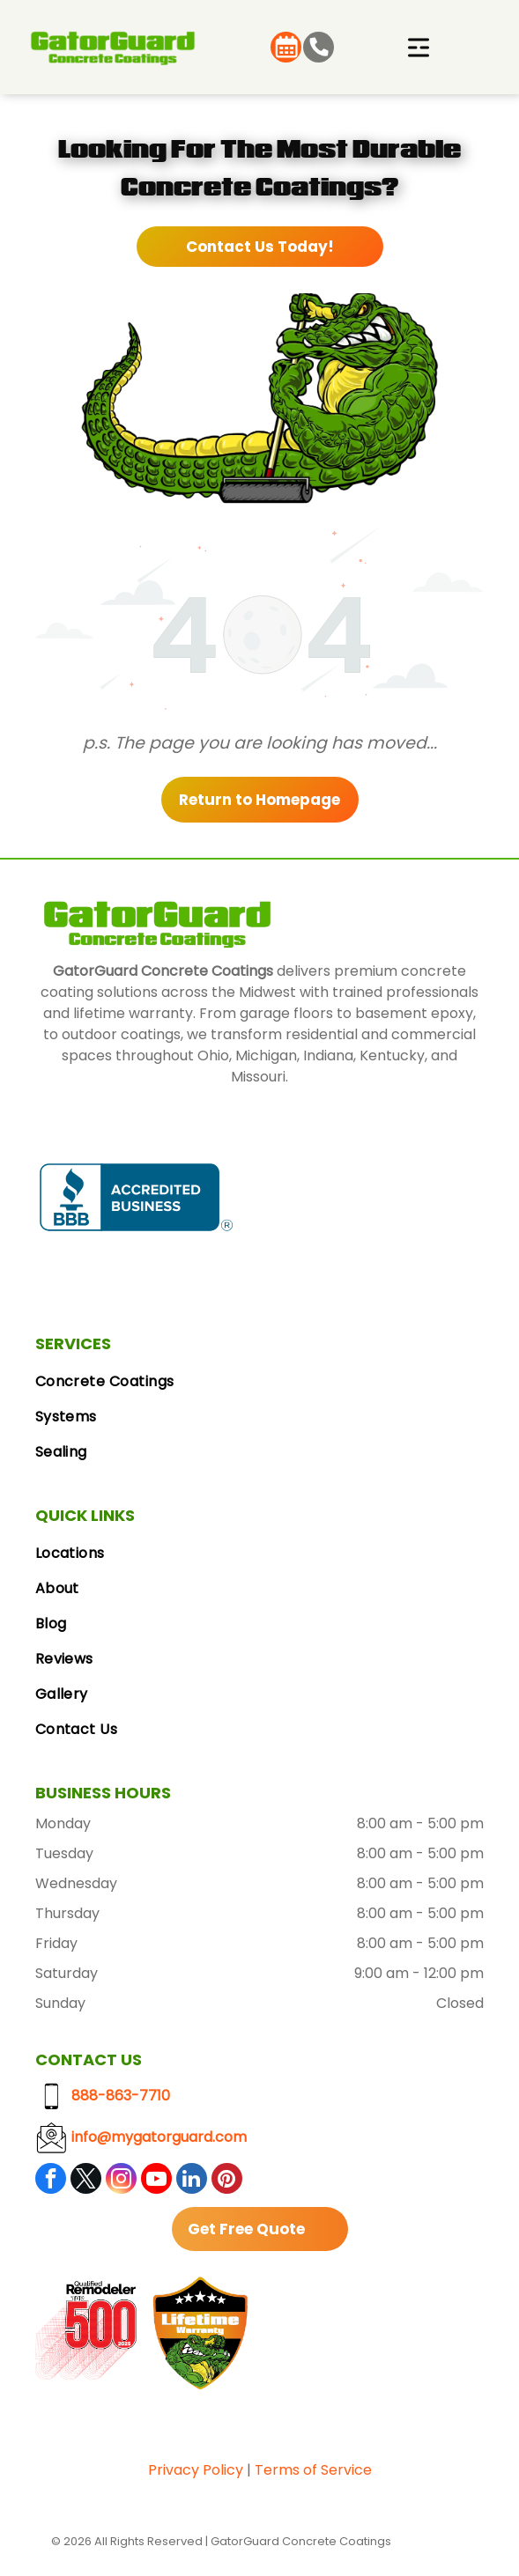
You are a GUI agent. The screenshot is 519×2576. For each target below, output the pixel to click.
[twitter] (85, 2180)
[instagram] (121, 2180)
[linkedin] (191, 2180)
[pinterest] (226, 2180)
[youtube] (156, 2180)
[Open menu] (418, 47)
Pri (157, 2470)
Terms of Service (313, 2470)
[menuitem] (260, 1381)
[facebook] (50, 2180)
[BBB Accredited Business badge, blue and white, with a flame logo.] (136, 1197)
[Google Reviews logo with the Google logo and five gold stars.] (333, 1197)
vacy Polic (200, 2470)
